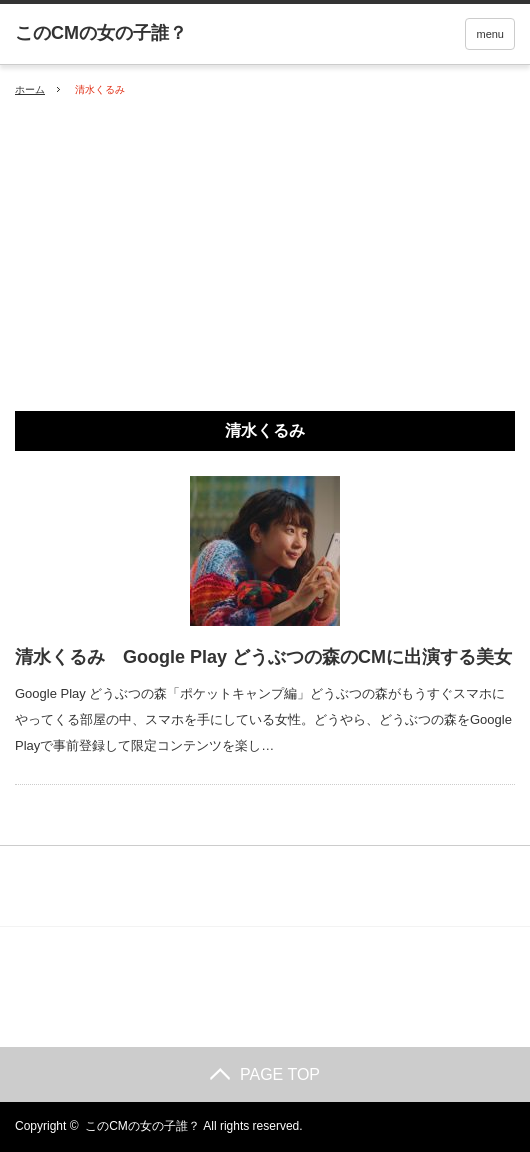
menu (490, 34)
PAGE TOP (265, 1074)
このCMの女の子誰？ (142, 1126)
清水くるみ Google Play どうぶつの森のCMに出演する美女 (263, 657)
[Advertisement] (265, 255)
